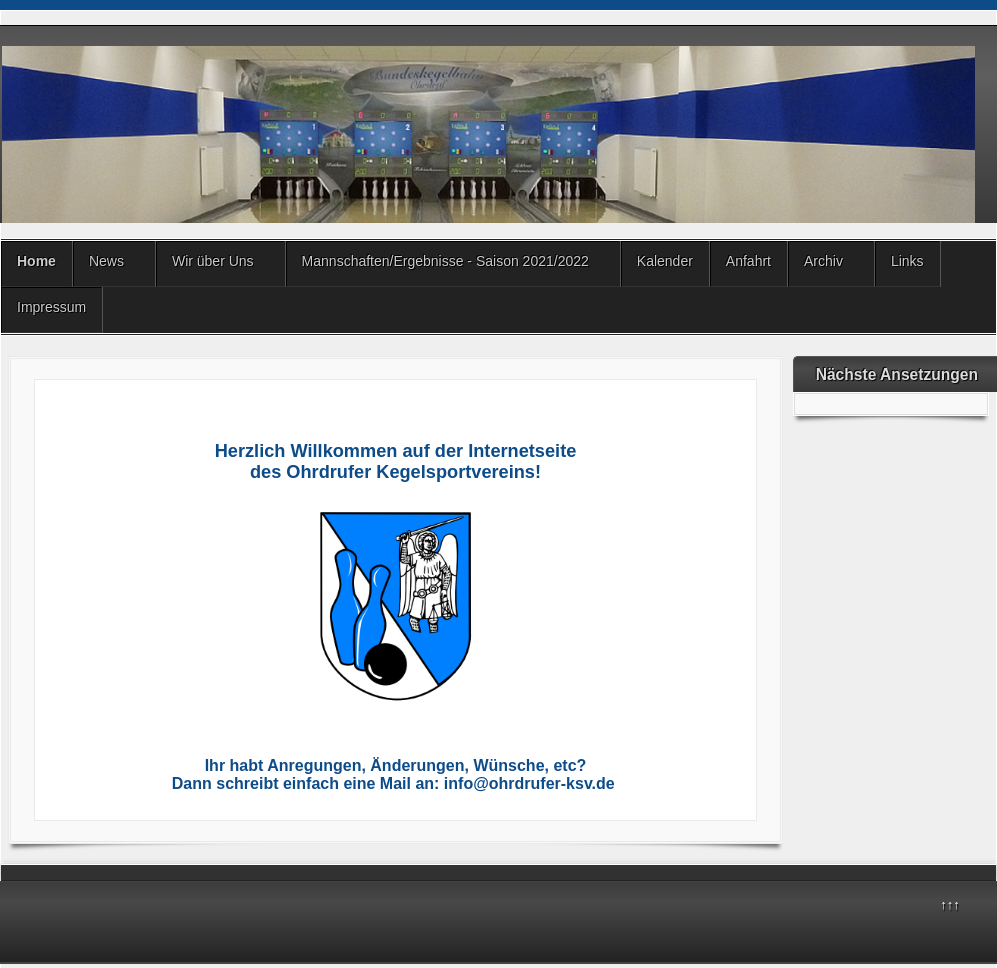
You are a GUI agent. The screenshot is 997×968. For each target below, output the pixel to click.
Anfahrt (748, 261)
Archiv (823, 261)
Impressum (51, 307)
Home (36, 261)
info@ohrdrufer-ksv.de (529, 783)
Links (907, 261)
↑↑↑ (950, 904)
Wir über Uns (213, 261)
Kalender (665, 261)
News (106, 261)
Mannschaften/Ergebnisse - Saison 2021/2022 (445, 261)
